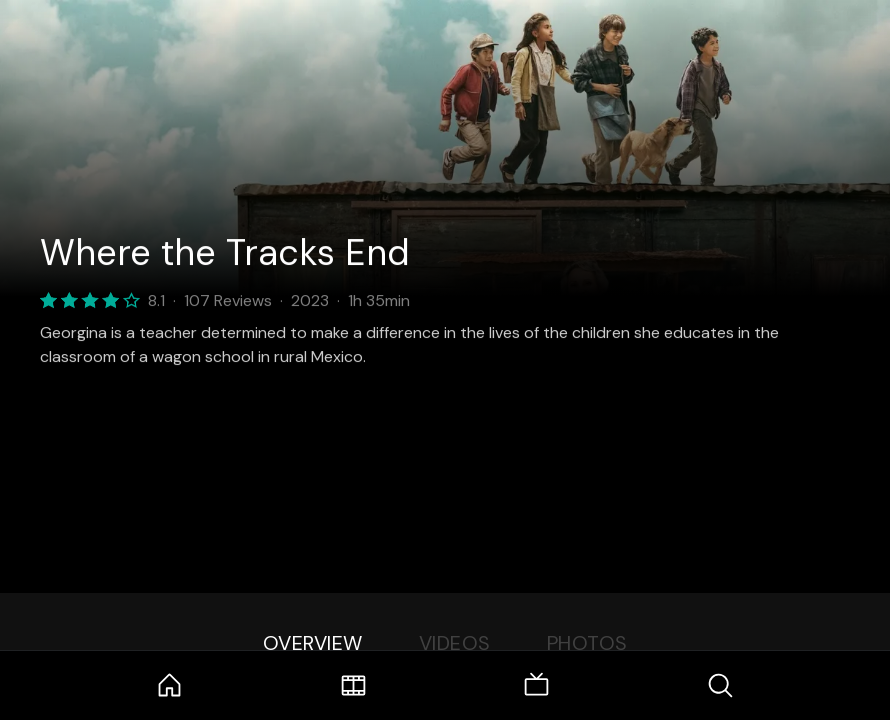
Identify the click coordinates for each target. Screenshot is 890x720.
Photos (587, 643)
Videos (455, 643)
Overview (313, 643)
